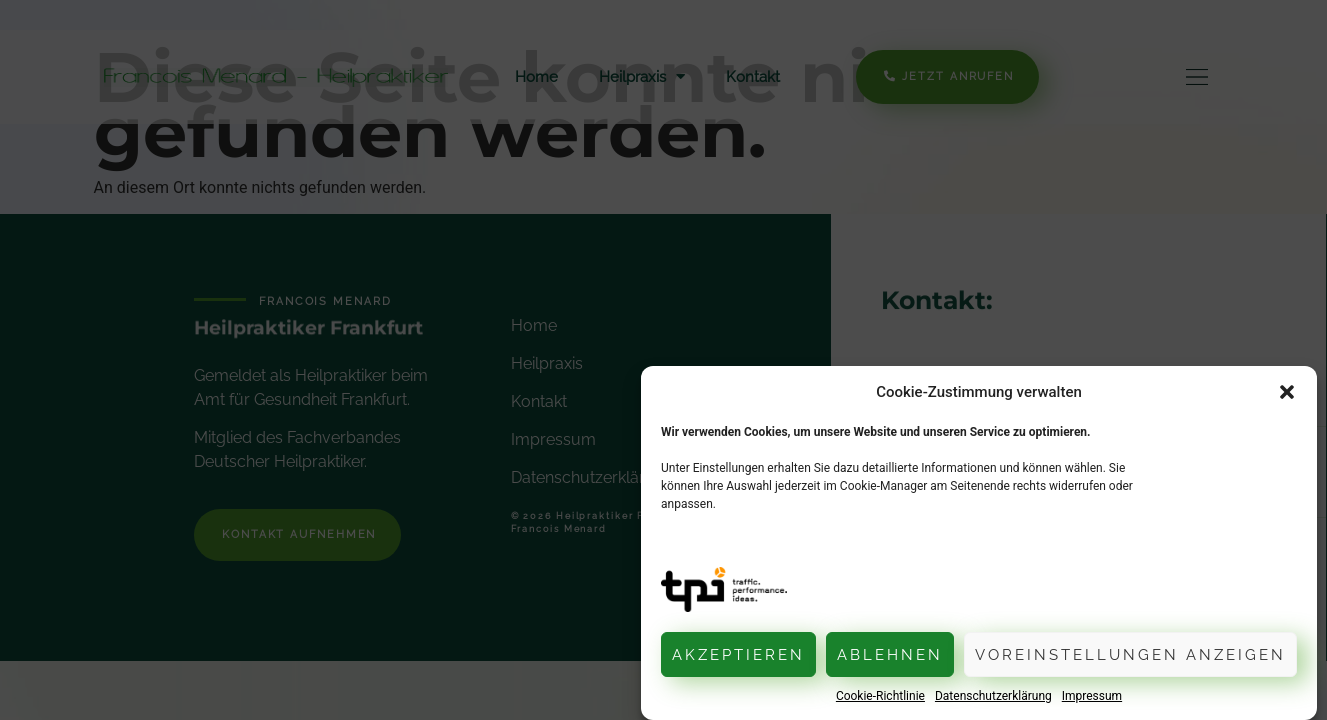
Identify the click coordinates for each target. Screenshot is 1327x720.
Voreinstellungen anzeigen (1130, 655)
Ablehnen (890, 655)
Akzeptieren (738, 655)
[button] (1287, 392)
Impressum (1092, 696)
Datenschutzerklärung (993, 696)
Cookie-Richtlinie (880, 696)
